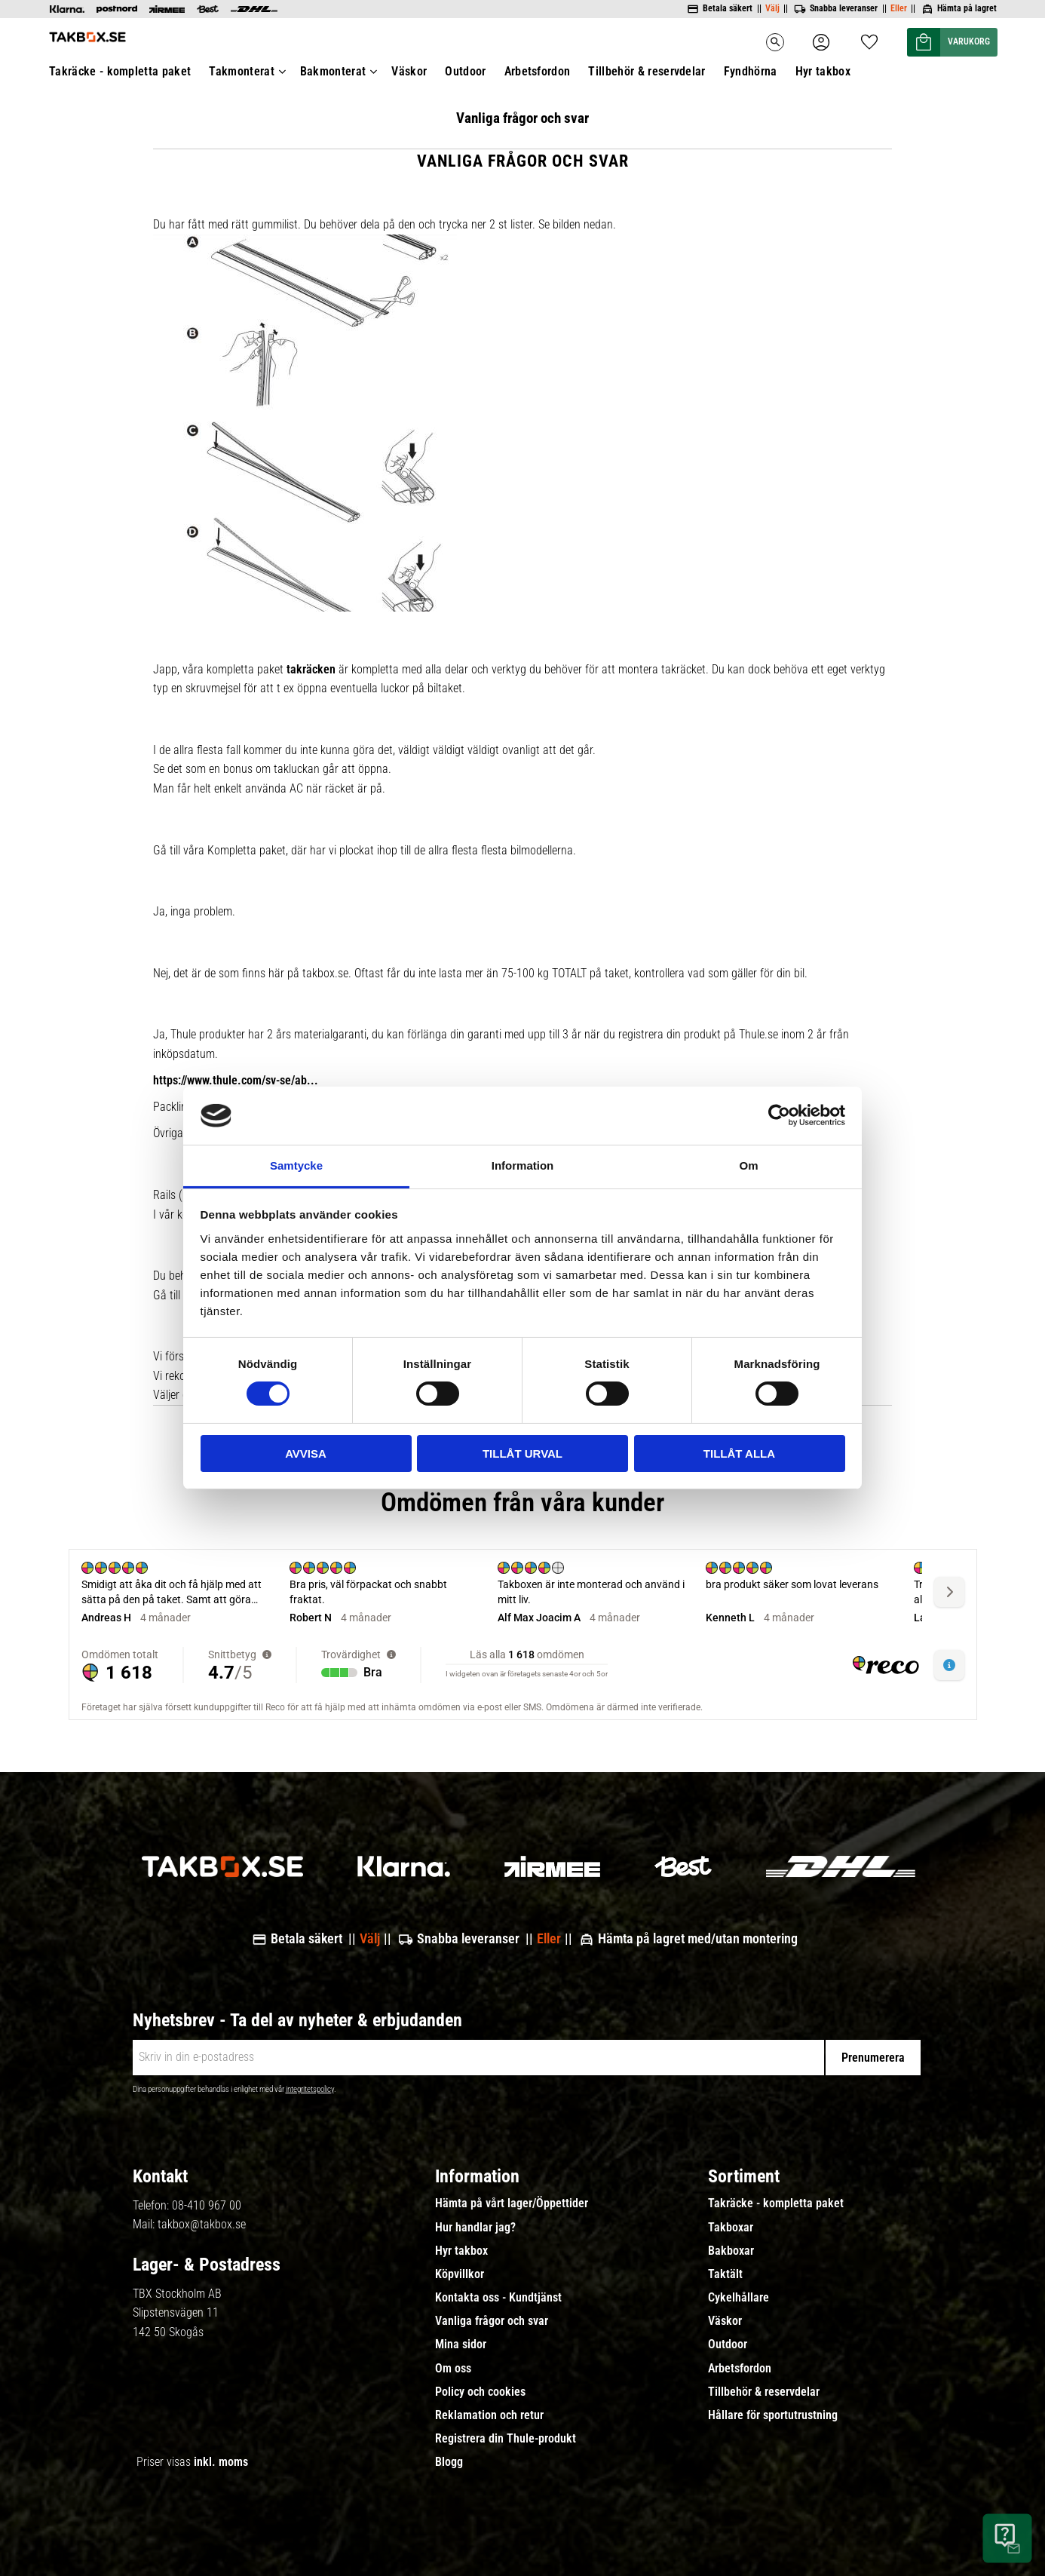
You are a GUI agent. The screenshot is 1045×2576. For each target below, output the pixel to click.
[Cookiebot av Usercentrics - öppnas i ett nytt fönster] (779, 1115)
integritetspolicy (310, 2089)
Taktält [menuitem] (725, 2274)
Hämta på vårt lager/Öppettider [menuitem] (511, 2203)
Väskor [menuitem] (725, 2321)
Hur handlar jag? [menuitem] (475, 2227)
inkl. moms (221, 2462)
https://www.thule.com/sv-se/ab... (235, 1080)
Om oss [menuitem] (453, 2368)
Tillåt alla (739, 1453)
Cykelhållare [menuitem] (738, 2298)
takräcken (311, 669)
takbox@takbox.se (202, 2224)
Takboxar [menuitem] (730, 2227)
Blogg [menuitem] (449, 2462)
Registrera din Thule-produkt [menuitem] (505, 2439)
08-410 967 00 (206, 2205)
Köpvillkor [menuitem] (459, 2274)
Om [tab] (748, 1165)
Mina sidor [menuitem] (460, 2344)
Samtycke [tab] (296, 1165)
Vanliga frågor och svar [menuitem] (491, 2321)
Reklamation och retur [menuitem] (489, 2415)
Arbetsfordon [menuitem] (739, 2368)
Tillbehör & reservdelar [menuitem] (764, 2392)
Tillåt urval (522, 1453)
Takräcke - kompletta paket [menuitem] (776, 2203)
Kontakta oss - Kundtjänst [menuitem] (498, 2298)
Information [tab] (523, 1165)
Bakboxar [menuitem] (731, 2251)
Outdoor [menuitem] (727, 2344)
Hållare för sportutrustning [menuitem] (773, 2415)
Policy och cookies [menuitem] (480, 2392)
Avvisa (305, 1453)
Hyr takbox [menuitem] (461, 2251)
